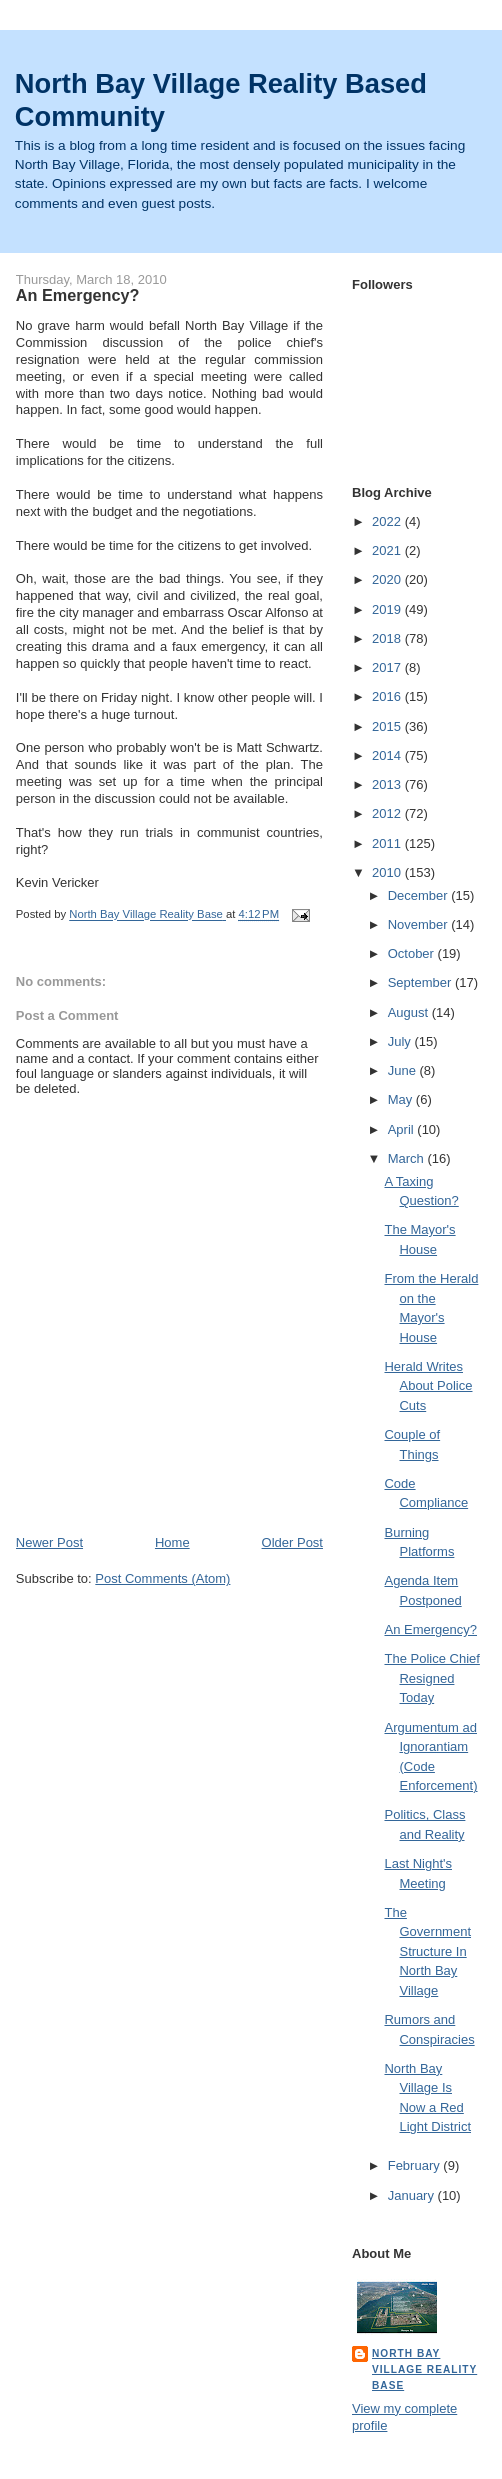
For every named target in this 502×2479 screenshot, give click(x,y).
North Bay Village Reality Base (424, 2369)
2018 (388, 638)
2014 (388, 755)
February (416, 2165)
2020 (388, 579)
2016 (388, 696)
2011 (388, 843)
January (413, 2195)
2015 (388, 726)
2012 (388, 813)
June (404, 1070)
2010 (388, 872)
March (408, 1158)
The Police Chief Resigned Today (431, 1678)
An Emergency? (430, 1629)
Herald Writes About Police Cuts (428, 1386)
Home (172, 1542)
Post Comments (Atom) (162, 1578)
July (401, 1041)
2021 (388, 550)
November (420, 924)
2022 (388, 521)
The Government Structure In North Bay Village (427, 1951)
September (421, 982)
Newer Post (49, 1542)
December (420, 895)
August (410, 1012)
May (402, 1099)
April (403, 1129)
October (413, 953)
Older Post (292, 1542)
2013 (388, 784)
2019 (388, 609)
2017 (388, 667)
